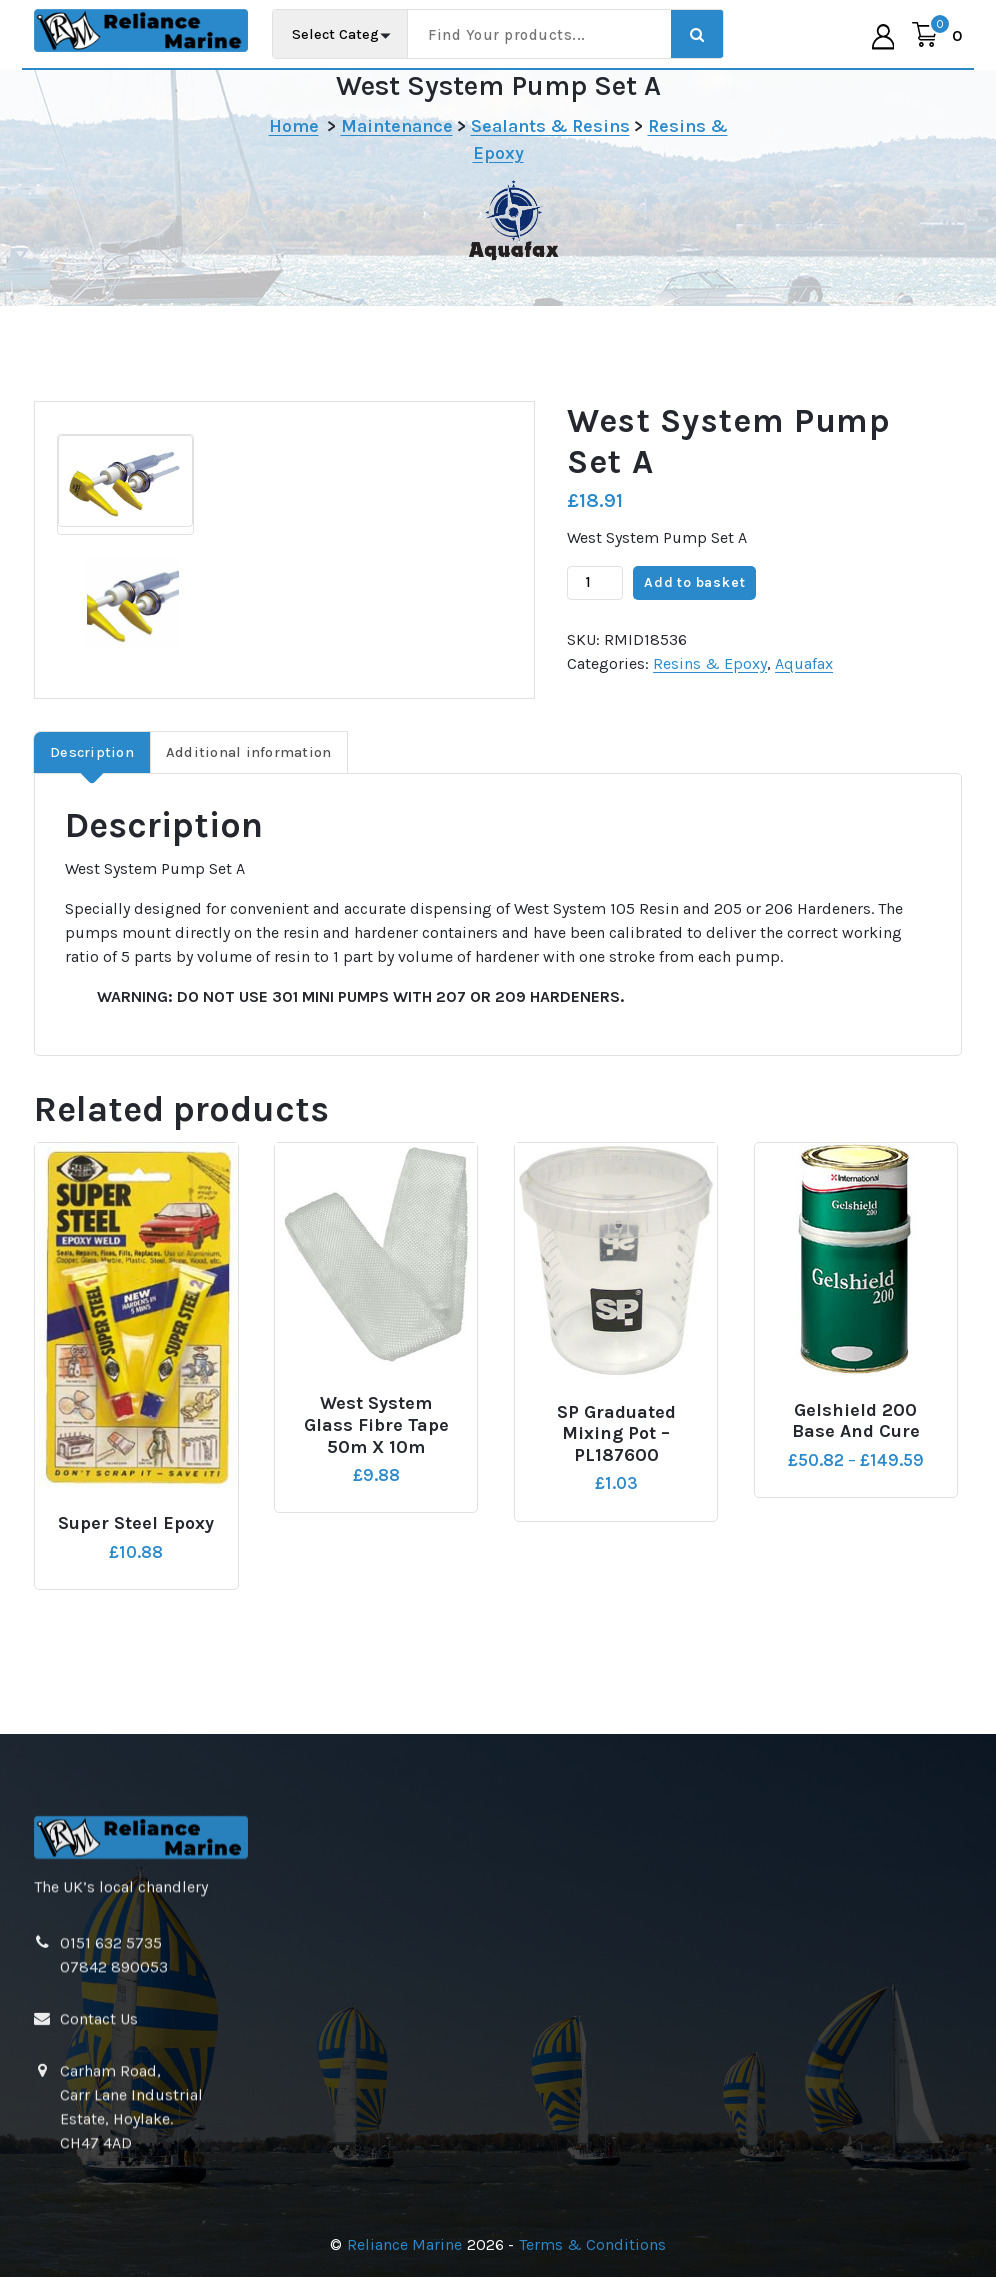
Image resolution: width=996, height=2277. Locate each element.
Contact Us (99, 2224)
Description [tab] (92, 788)
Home (294, 126)
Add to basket (694, 619)
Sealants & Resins (550, 126)
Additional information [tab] (249, 788)
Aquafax (804, 699)
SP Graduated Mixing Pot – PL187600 (616, 1470)
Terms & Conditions (592, 2244)
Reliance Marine (404, 2244)
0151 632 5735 (111, 2148)
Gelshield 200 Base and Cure (856, 1457)
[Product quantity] (595, 619)
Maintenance (397, 126)
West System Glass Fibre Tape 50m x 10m (376, 1462)
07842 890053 (114, 2172)
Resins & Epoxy (710, 699)
